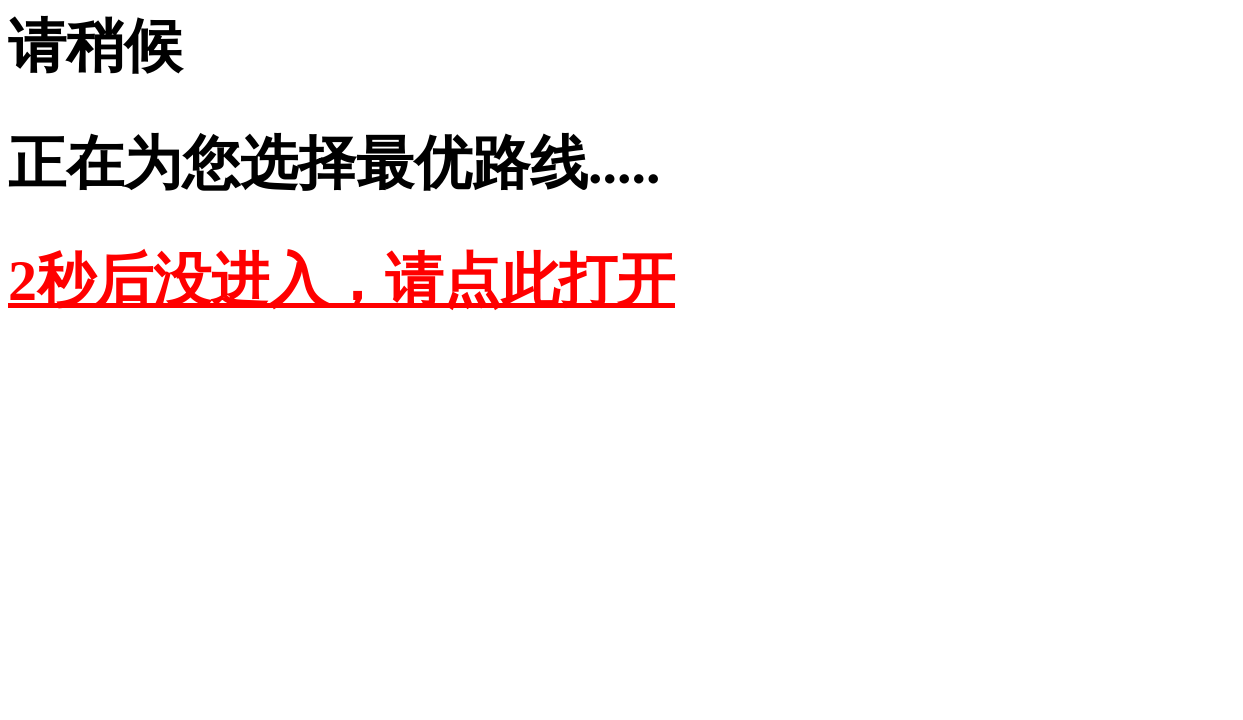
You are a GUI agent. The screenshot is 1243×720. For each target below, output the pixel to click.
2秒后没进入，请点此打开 (341, 280)
